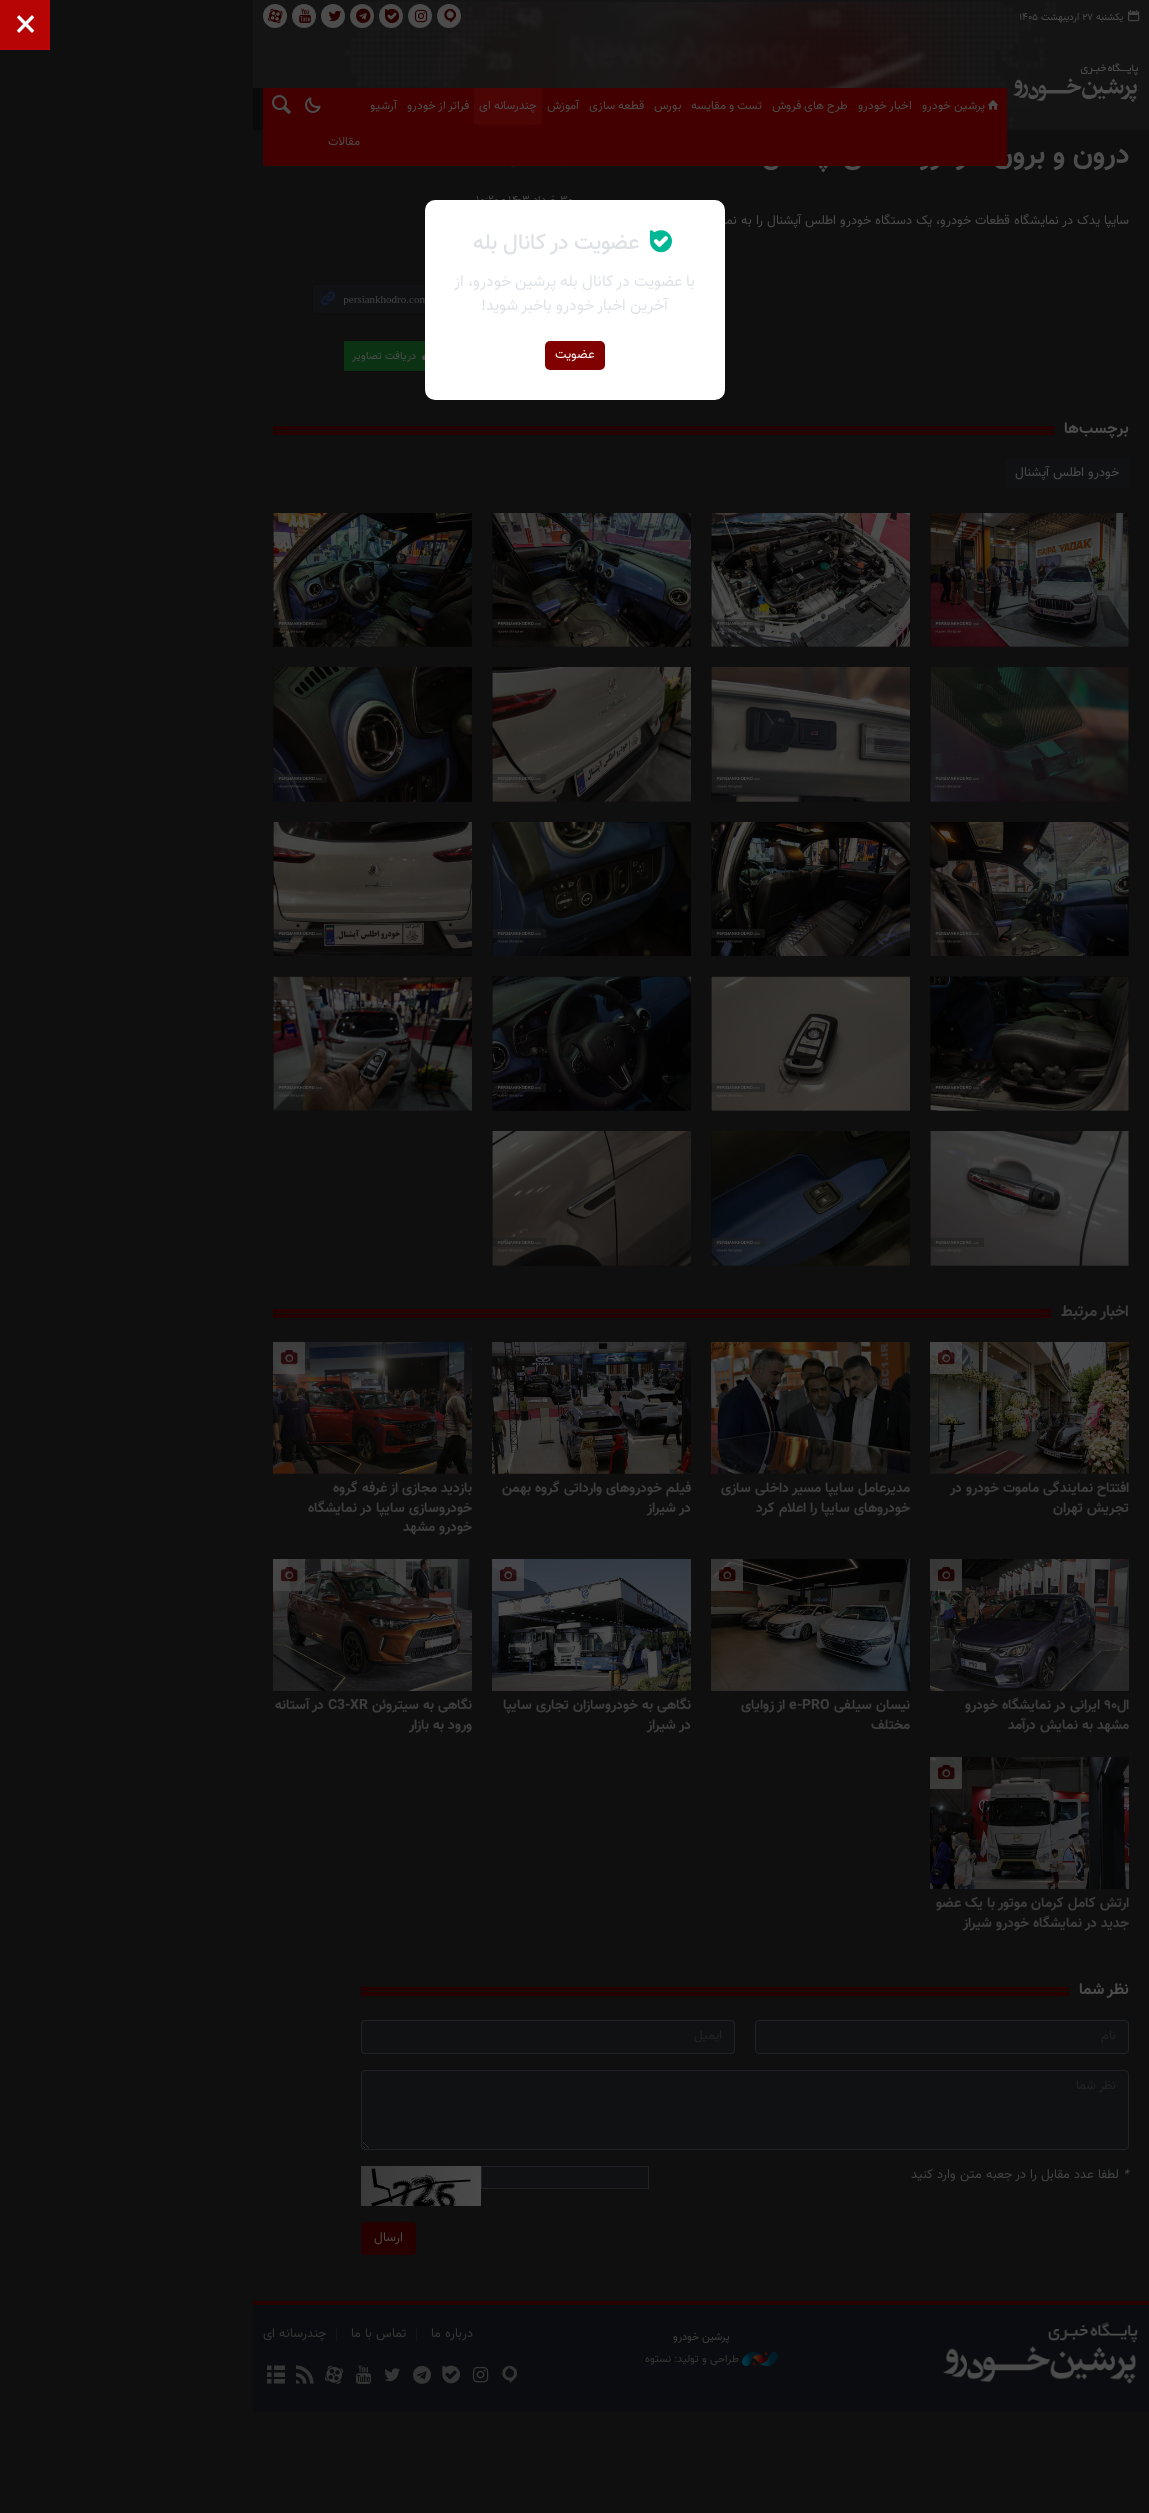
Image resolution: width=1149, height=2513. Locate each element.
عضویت (575, 355)
